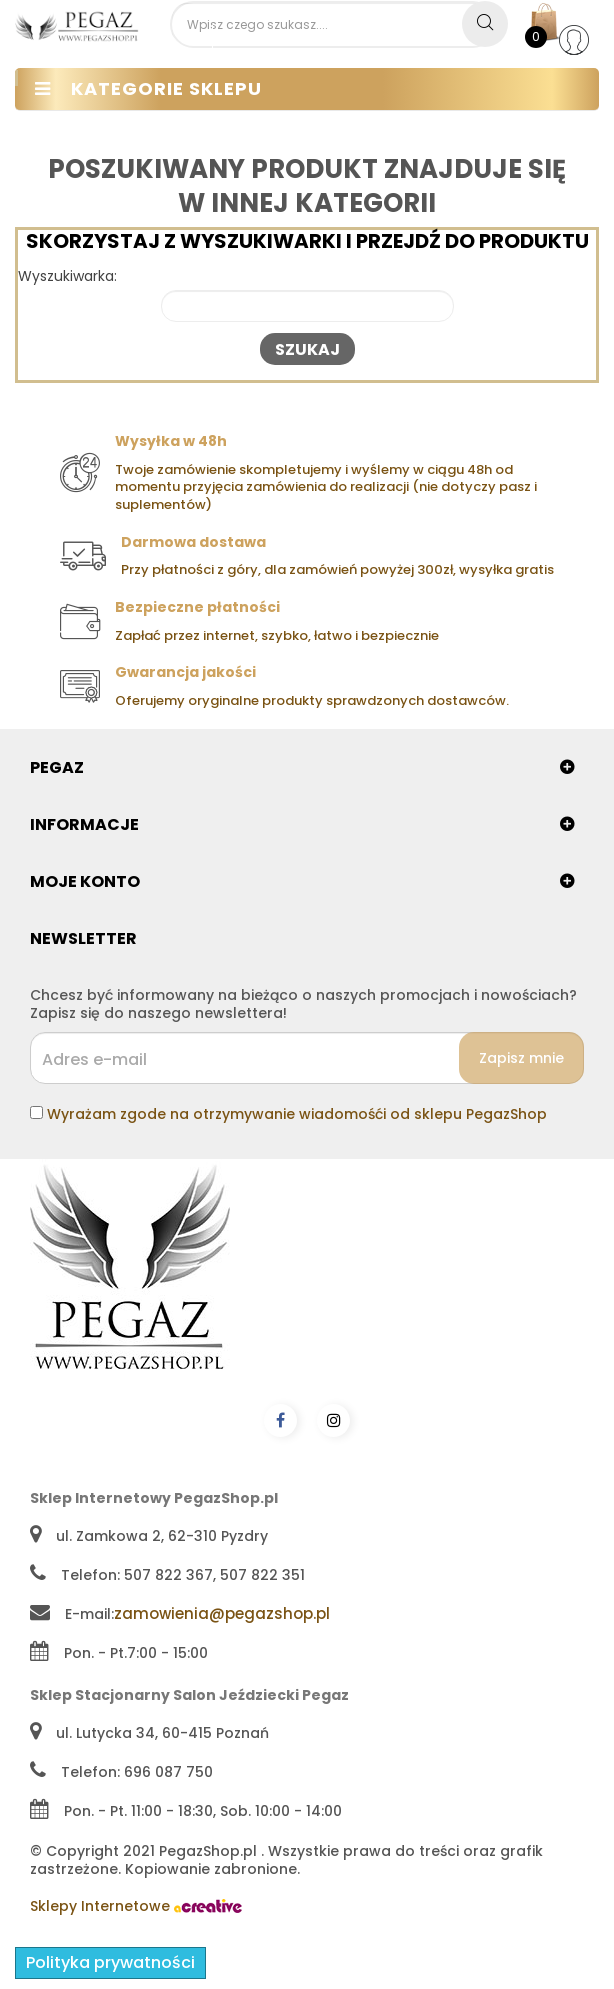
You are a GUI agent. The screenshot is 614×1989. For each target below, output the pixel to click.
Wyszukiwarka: (67, 277)
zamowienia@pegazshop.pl (222, 1613)
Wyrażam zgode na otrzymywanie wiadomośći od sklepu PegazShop (297, 1114)
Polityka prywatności (110, 1962)
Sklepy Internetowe (136, 1906)
